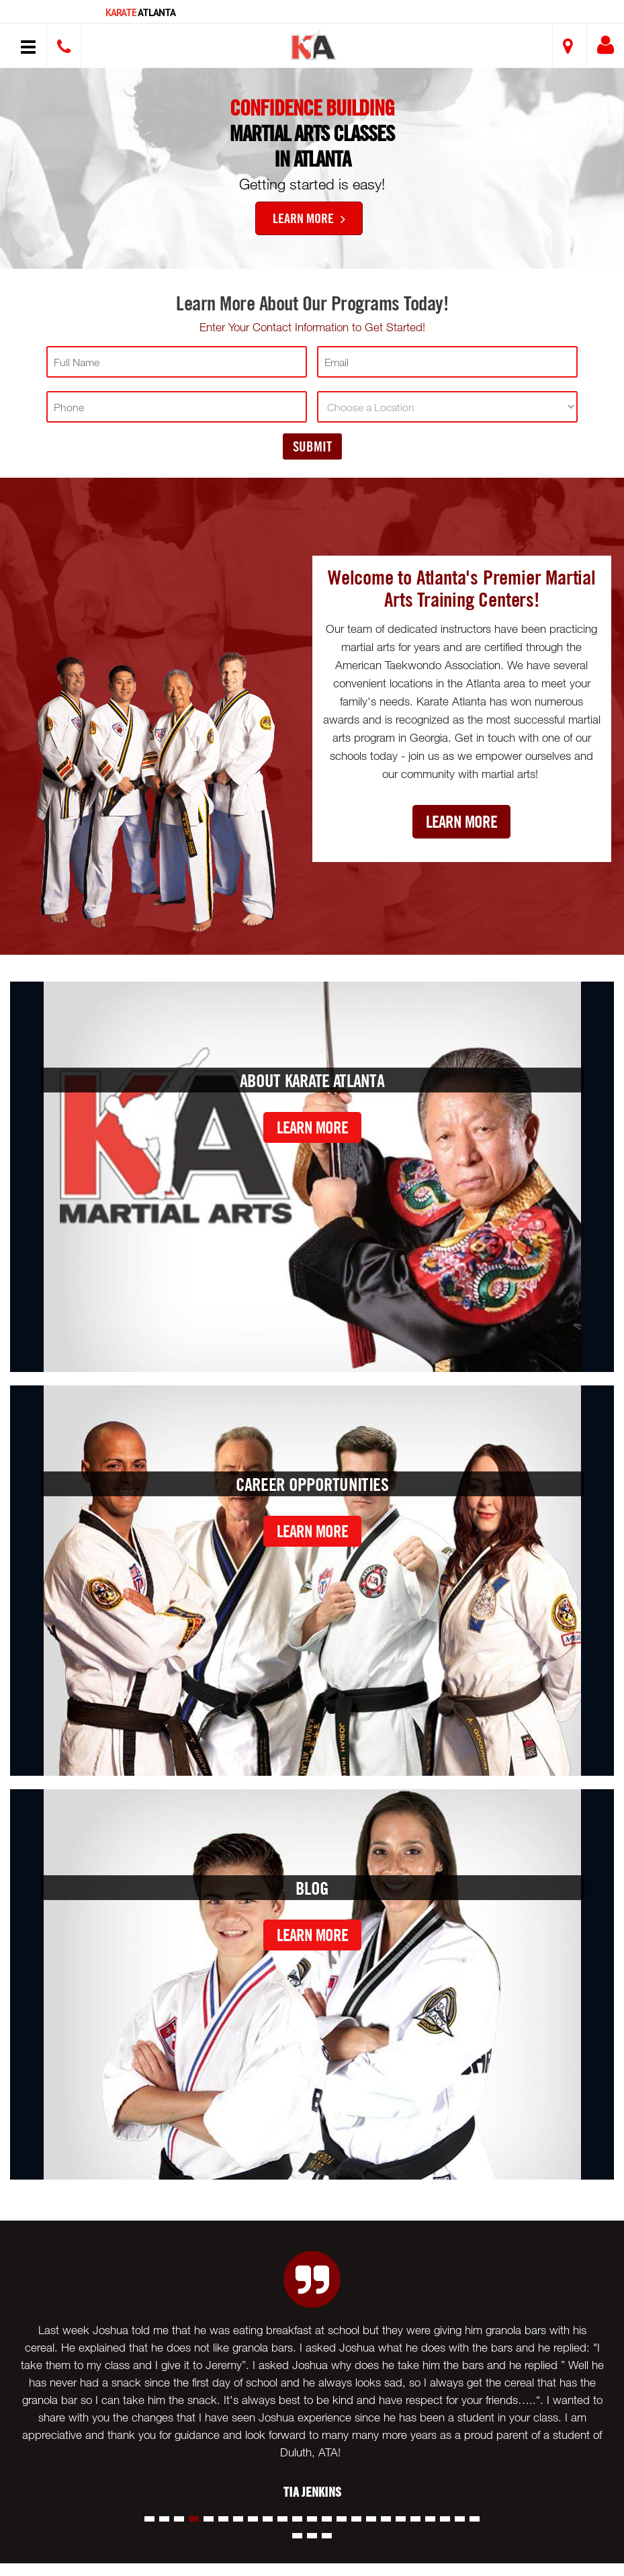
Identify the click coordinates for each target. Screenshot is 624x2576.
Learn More (309, 217)
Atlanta (140, 12)
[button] (314, 47)
